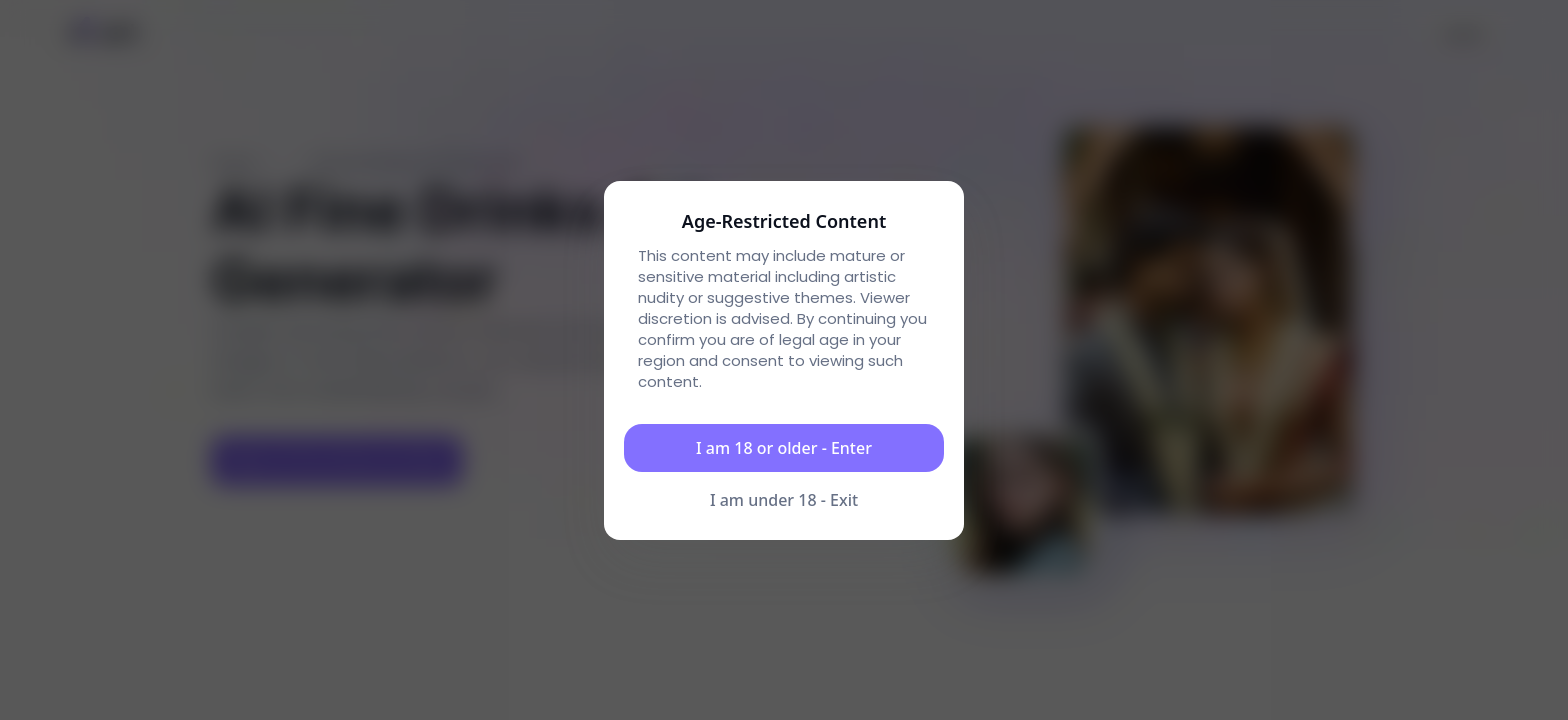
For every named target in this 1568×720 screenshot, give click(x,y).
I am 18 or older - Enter (784, 448)
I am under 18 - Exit (784, 500)
